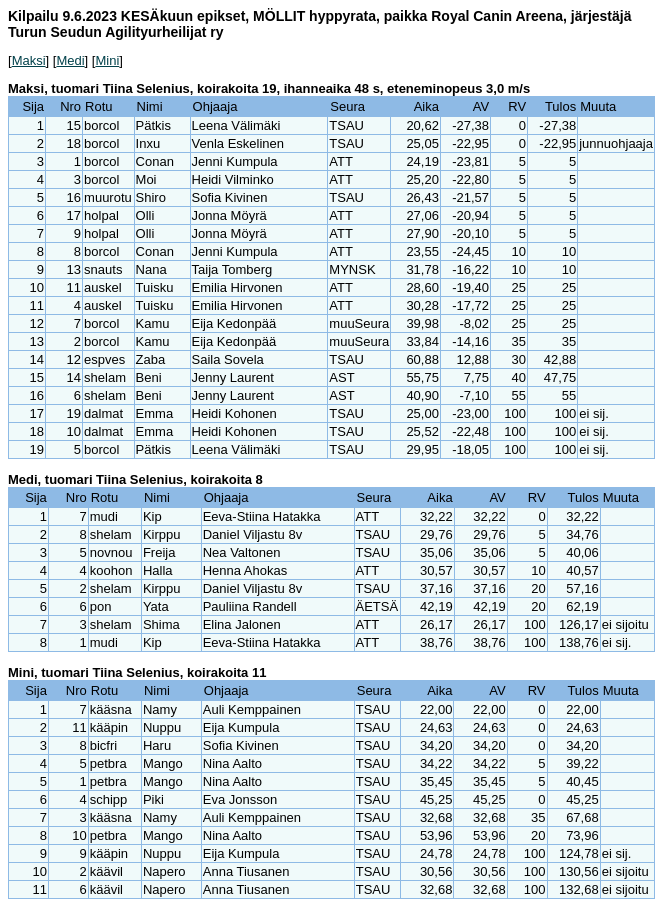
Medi (70, 60)
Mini (107, 60)
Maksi (29, 60)
